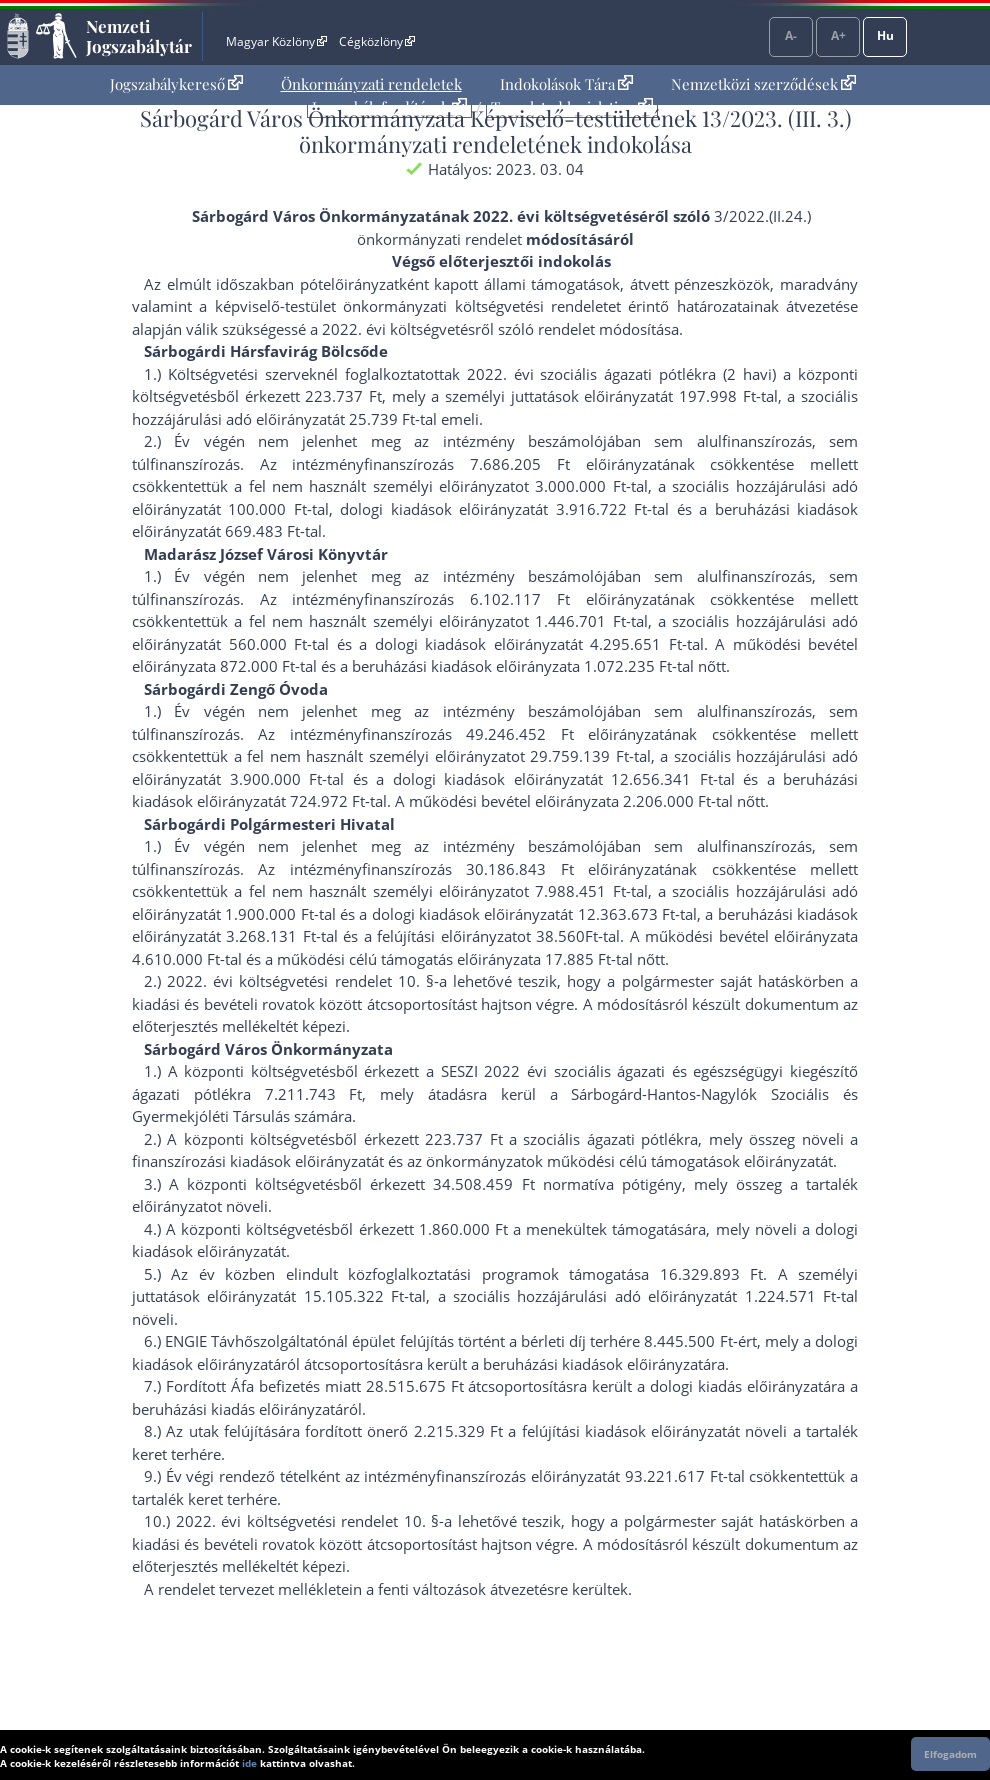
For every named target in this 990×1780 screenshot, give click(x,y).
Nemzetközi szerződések (763, 84)
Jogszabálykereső (176, 84)
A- (791, 35)
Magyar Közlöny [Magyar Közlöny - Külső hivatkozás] (276, 41)
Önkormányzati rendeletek (371, 84)
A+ (838, 35)
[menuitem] (176, 84)
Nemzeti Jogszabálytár (139, 36)
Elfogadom (950, 1754)
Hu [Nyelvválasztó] (885, 35)
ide (249, 1763)
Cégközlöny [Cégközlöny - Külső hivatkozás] (377, 41)
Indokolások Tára (566, 84)
